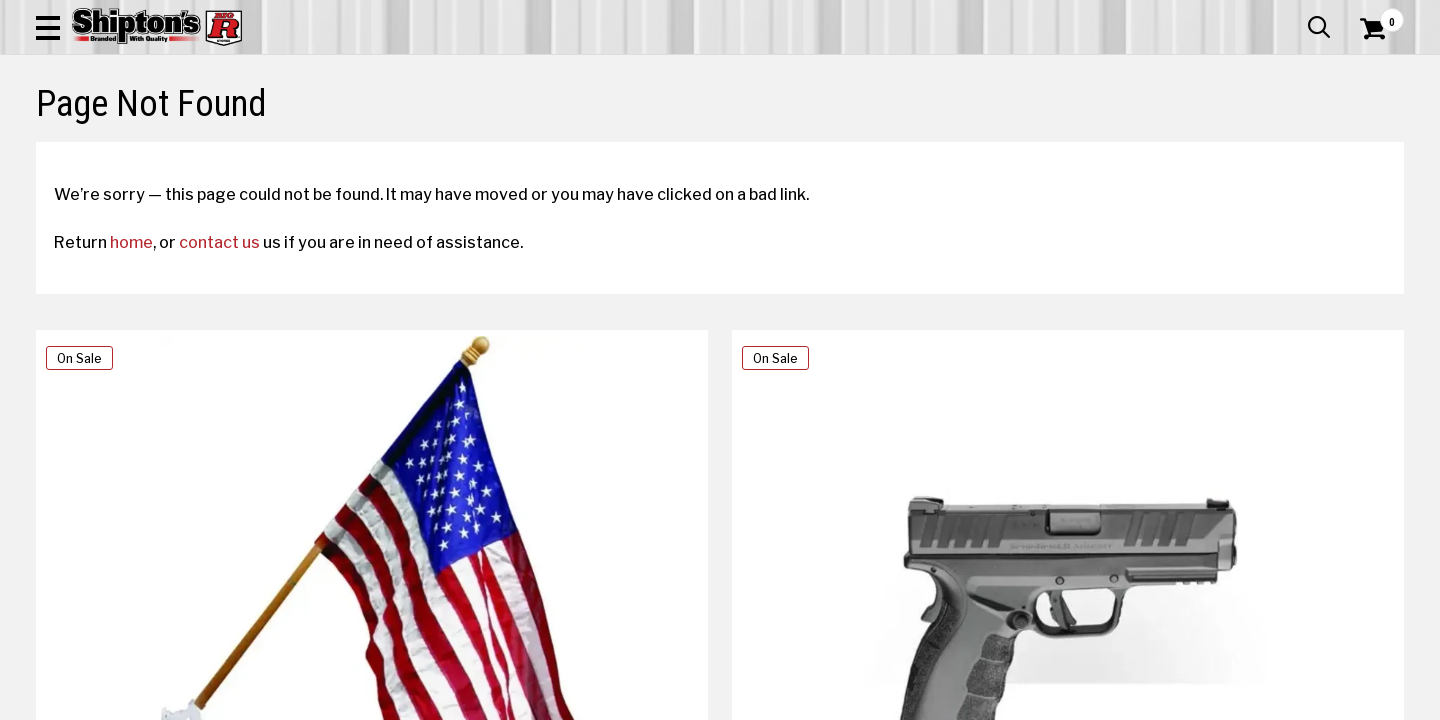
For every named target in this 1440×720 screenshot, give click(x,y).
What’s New (1292, 15)
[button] (788, 72)
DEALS (1367, 146)
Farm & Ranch (514, 146)
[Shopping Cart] (1370, 72)
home (149, 411)
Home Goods (651, 146)
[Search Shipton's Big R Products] (652, 72)
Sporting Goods (1261, 146)
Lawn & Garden (982, 146)
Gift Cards (1204, 15)
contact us (237, 411)
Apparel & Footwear (142, 146)
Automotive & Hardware (344, 146)
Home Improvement (812, 146)
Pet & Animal (1118, 146)
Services (1376, 15)
